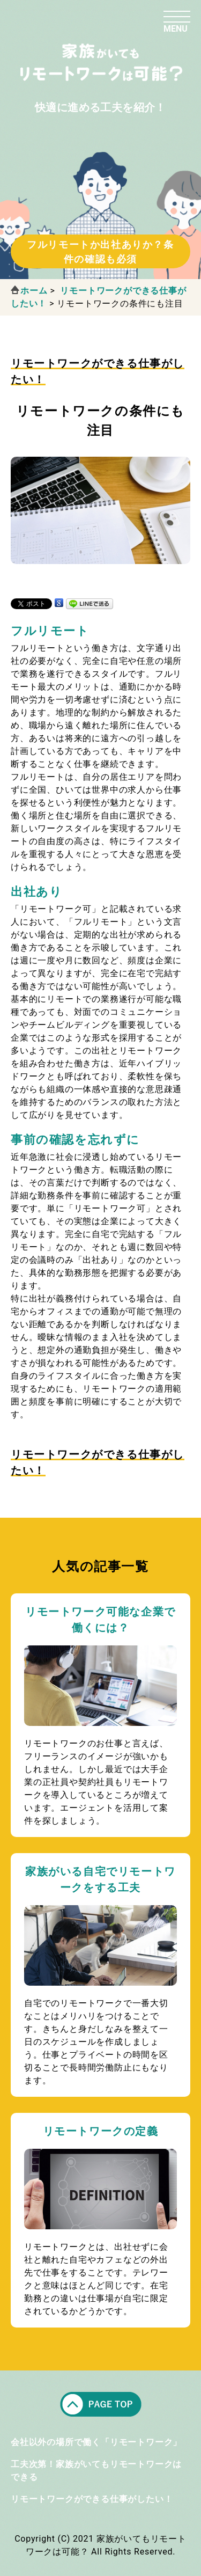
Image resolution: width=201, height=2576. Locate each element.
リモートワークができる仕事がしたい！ (92, 2499)
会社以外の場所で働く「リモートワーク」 (96, 2442)
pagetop (101, 2404)
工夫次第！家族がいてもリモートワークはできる (96, 2470)
